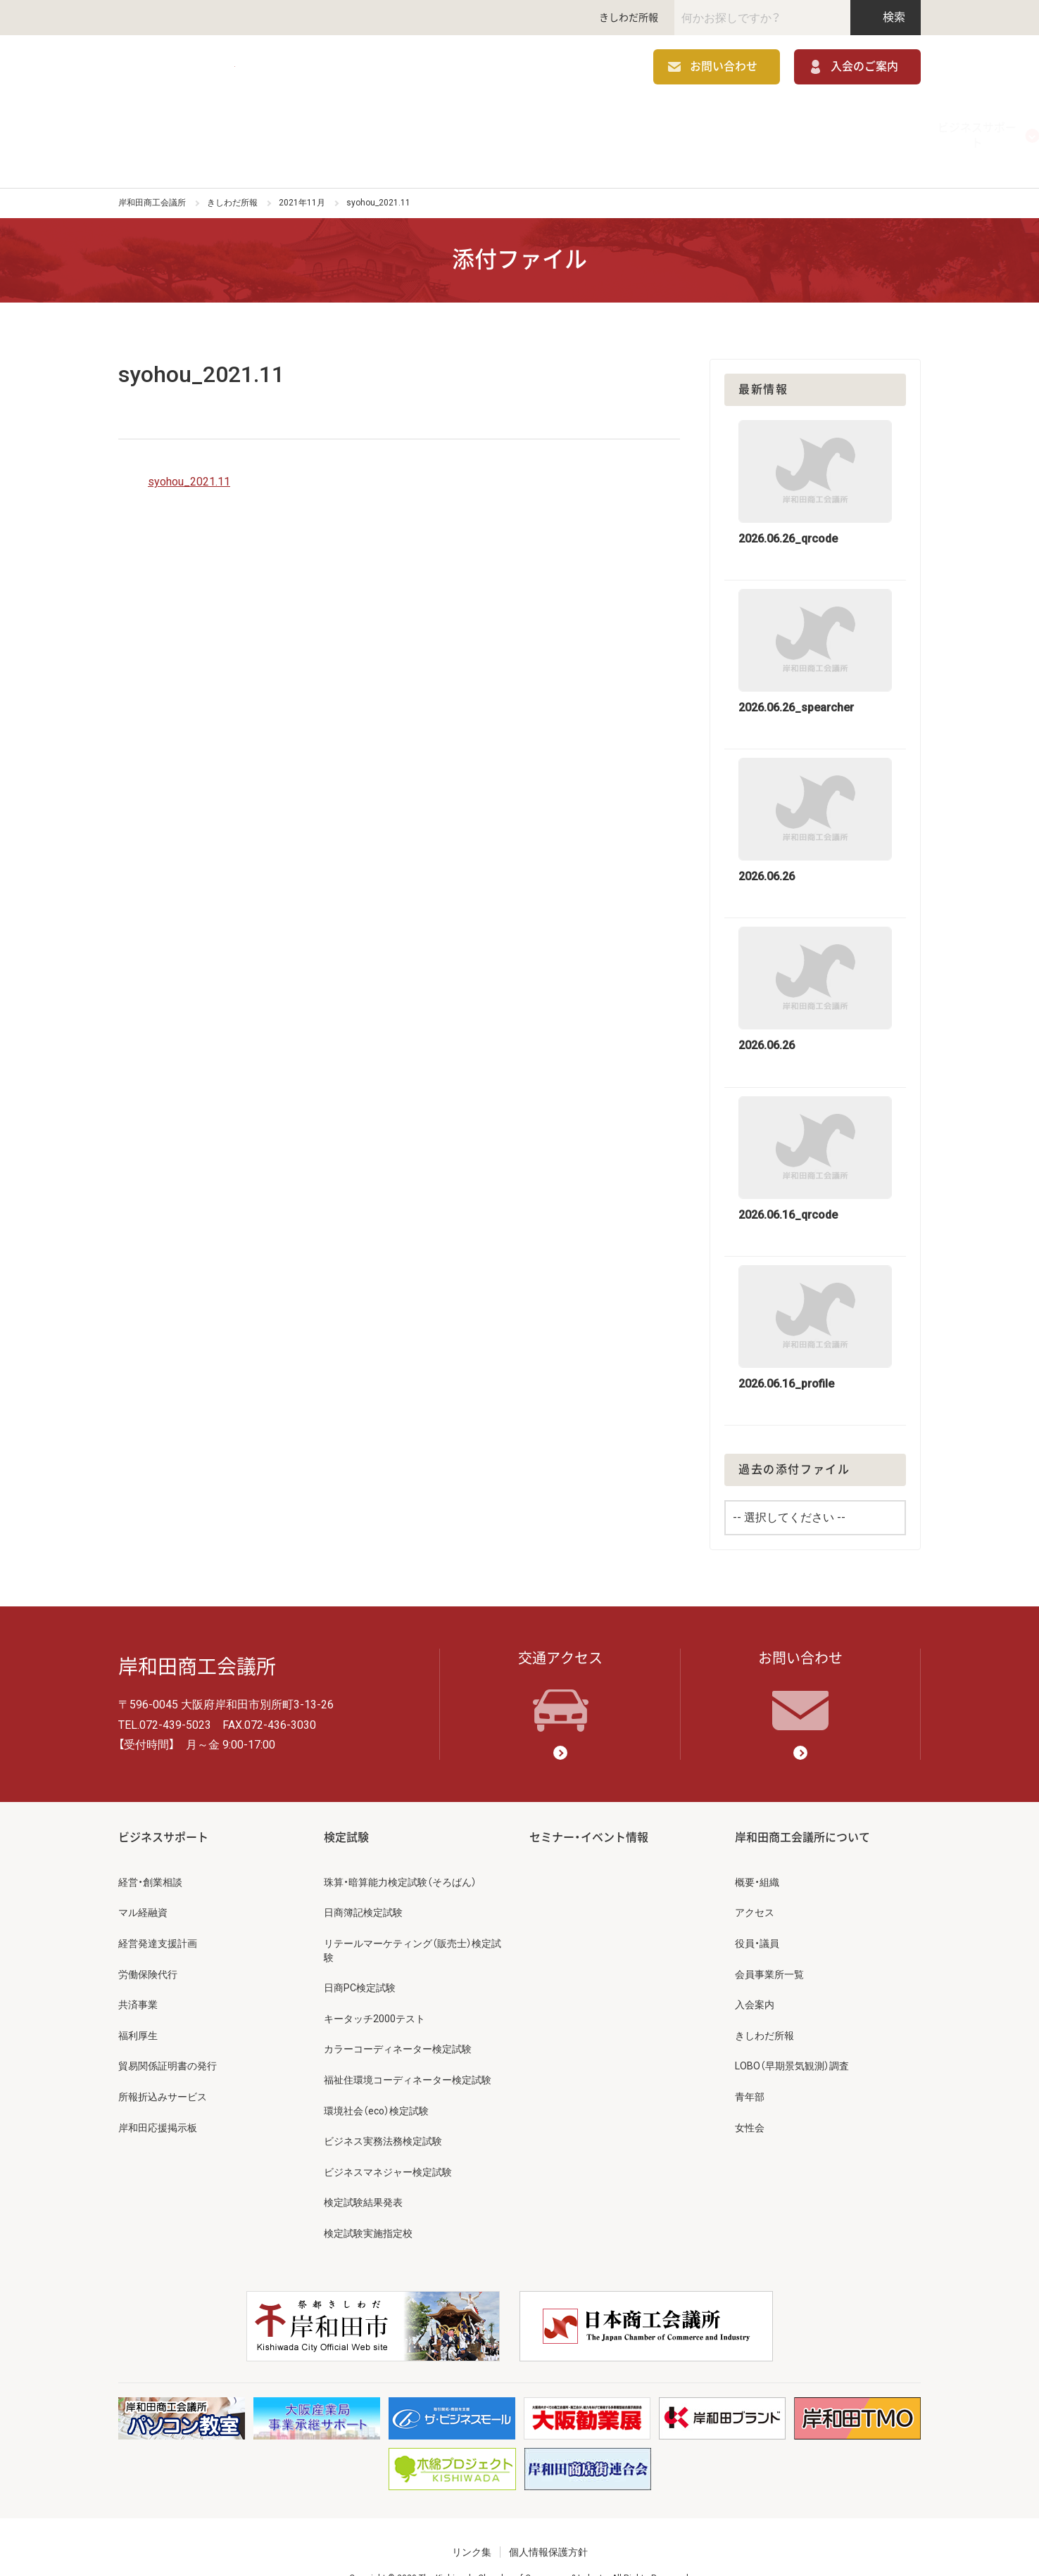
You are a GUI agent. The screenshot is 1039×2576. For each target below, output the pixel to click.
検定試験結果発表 (363, 2174)
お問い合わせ (723, 68)
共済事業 (138, 1975)
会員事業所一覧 (769, 1945)
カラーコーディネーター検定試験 (398, 2020)
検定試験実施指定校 (368, 2204)
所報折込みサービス (162, 2068)
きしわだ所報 (628, 17)
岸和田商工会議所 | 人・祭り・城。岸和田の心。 (223, 68)
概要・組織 (757, 1853)
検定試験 (519, 122)
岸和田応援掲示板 (157, 2099)
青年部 (749, 2068)
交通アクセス (560, 1662)
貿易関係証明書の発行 (167, 2037)
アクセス (754, 1884)
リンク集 (471, 2524)
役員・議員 (757, 1914)
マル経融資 (143, 1884)
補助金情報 (359, 122)
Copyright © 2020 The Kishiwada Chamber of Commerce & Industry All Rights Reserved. (520, 2550)
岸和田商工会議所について (840, 122)
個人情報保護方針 (548, 2524)
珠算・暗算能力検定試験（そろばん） (400, 1853)
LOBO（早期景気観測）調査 (792, 2037)
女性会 (749, 2099)
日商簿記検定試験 (363, 1884)
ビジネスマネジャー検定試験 (388, 2143)
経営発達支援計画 (157, 1914)
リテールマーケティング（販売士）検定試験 (412, 1921)
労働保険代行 (147, 1945)
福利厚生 (138, 2006)
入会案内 (754, 1975)
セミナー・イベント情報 (680, 122)
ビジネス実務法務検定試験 (383, 2112)
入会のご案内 (864, 68)
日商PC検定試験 (360, 1959)
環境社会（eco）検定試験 (376, 2082)
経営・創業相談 (150, 1853)
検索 (886, 17)
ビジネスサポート (198, 122)
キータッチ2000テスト (374, 1990)
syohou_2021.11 (189, 452)
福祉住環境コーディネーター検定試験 (407, 2051)
